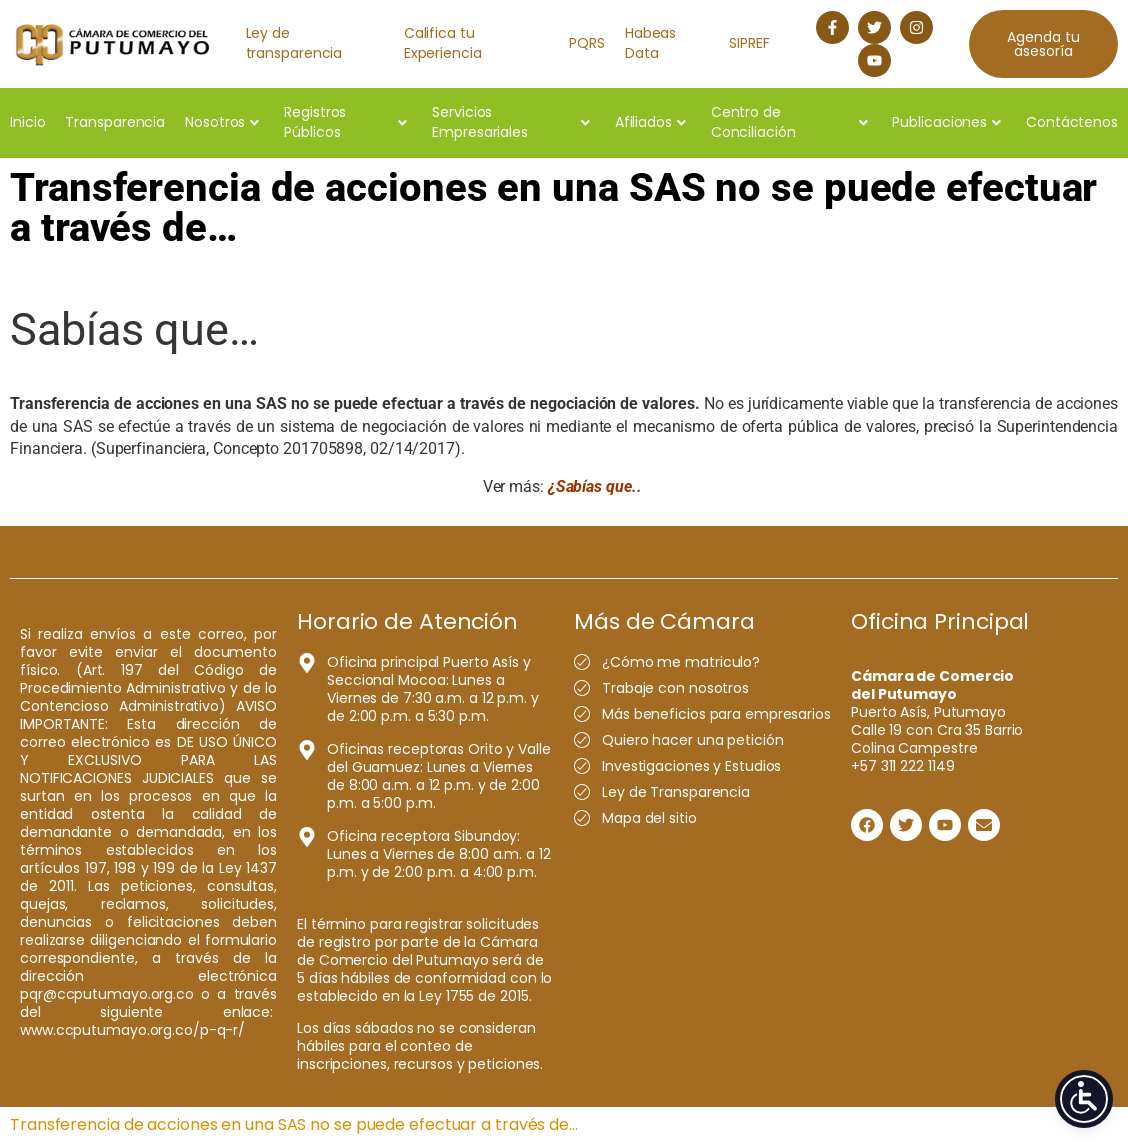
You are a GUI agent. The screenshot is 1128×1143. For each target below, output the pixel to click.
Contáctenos (1072, 122)
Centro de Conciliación (789, 122)
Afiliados (650, 122)
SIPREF (749, 43)
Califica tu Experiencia (443, 43)
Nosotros (222, 122)
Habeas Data (650, 43)
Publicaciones (946, 122)
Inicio (27, 122)
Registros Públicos (345, 122)
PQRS (587, 43)
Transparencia (115, 122)
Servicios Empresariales (511, 122)
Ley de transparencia (294, 43)
